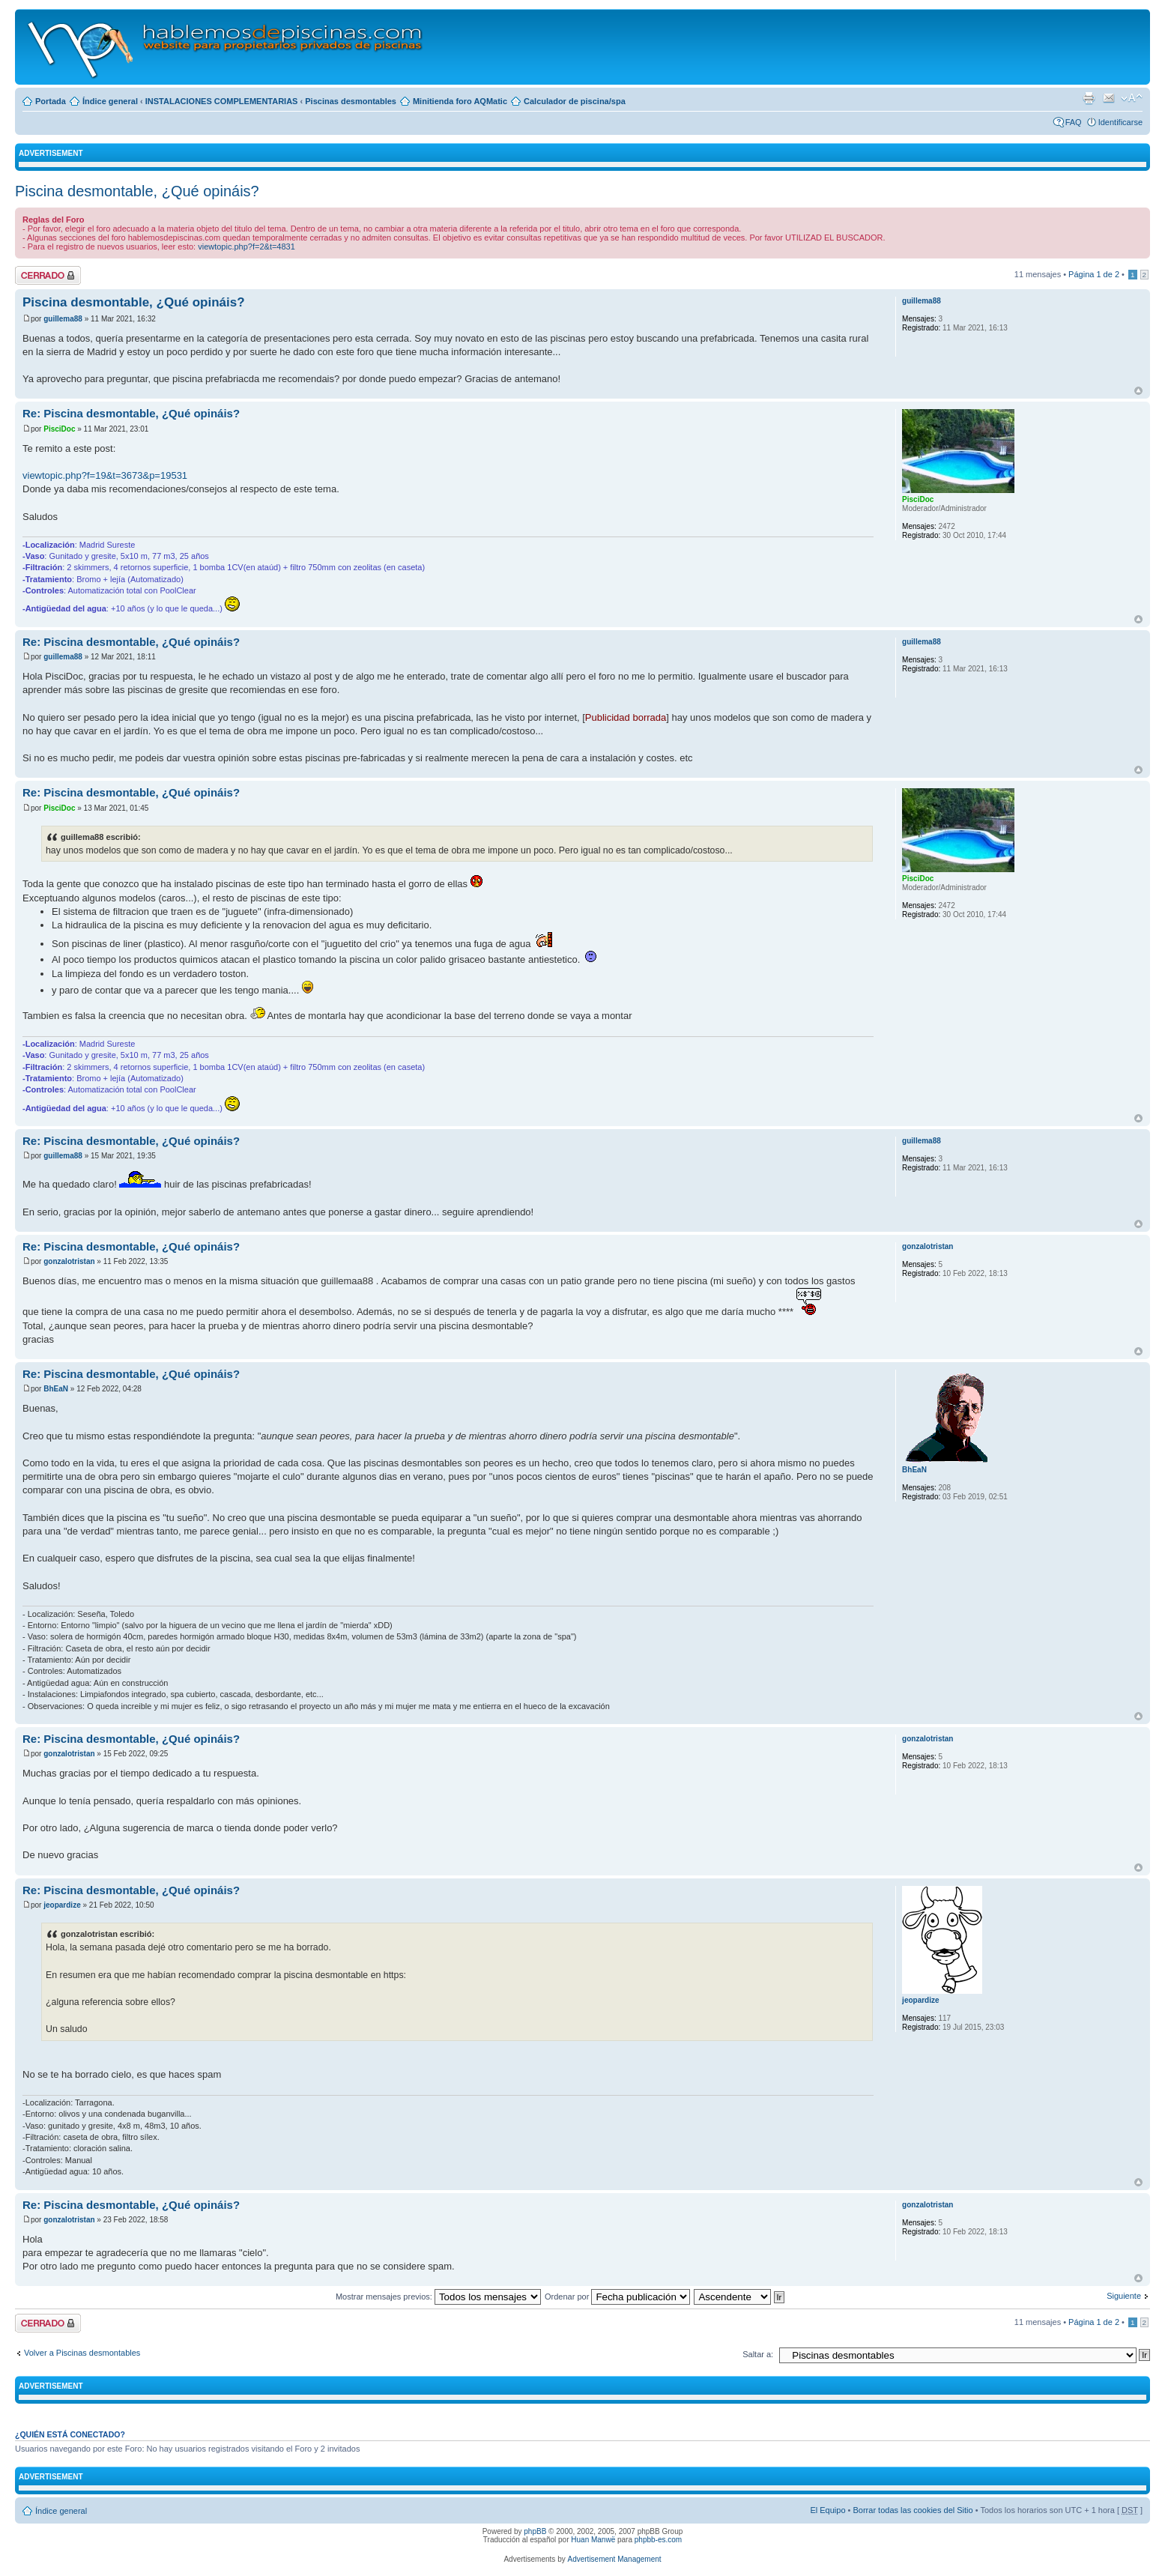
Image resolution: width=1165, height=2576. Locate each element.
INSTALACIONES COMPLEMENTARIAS (221, 101)
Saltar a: (757, 2354)
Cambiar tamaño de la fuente (1132, 98)
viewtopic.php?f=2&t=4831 (246, 246)
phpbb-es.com (658, 2540)
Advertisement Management (614, 2559)
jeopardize (61, 1905)
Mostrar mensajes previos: (438, 2296)
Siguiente (1124, 2295)
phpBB (535, 2531)
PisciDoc (59, 429)
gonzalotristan (68, 1261)
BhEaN (55, 1389)
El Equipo (827, 2510)
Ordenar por (617, 2296)
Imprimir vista (1088, 98)
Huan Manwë (593, 2540)
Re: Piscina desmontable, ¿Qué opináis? (131, 413)
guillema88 (62, 319)
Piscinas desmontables (350, 101)
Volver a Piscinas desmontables (82, 2352)
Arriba (1138, 391)
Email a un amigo (1109, 98)
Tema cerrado (48, 275)
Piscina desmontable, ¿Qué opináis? (137, 191)
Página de (1093, 274)
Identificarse (1120, 122)
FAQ (1073, 122)
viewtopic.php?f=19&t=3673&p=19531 (104, 475)
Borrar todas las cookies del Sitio (912, 2510)
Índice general (110, 101)
